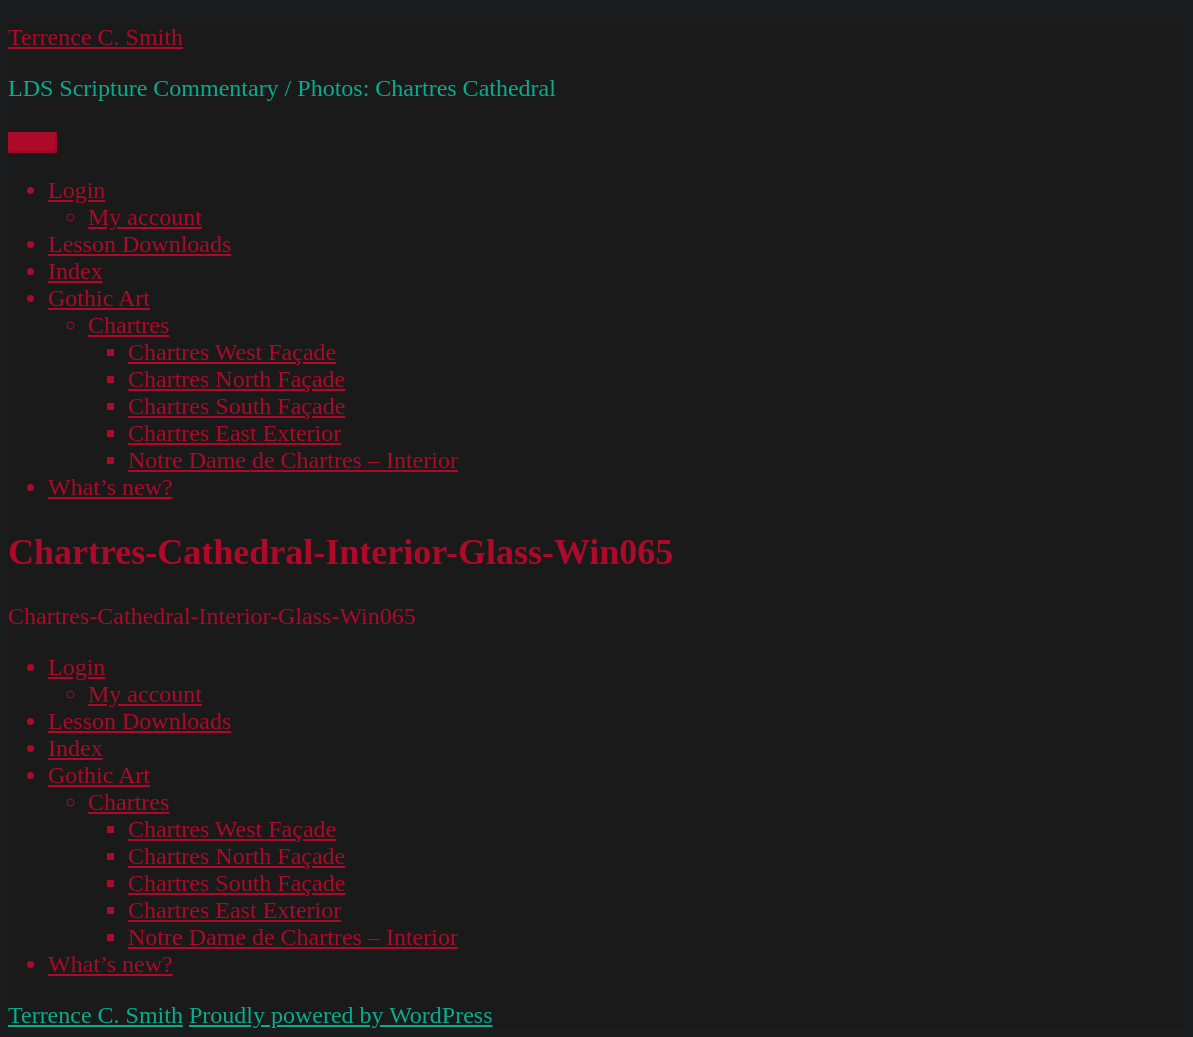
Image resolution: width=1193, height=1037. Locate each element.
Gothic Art (99, 298)
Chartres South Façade (236, 406)
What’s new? (110, 487)
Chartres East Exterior (234, 433)
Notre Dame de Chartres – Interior (293, 460)
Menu (32, 142)
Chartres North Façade (236, 379)
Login (76, 190)
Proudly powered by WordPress (341, 1015)
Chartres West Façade (232, 352)
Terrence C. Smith (95, 37)
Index (75, 271)
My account (145, 217)
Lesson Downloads (139, 244)
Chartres (128, 325)
